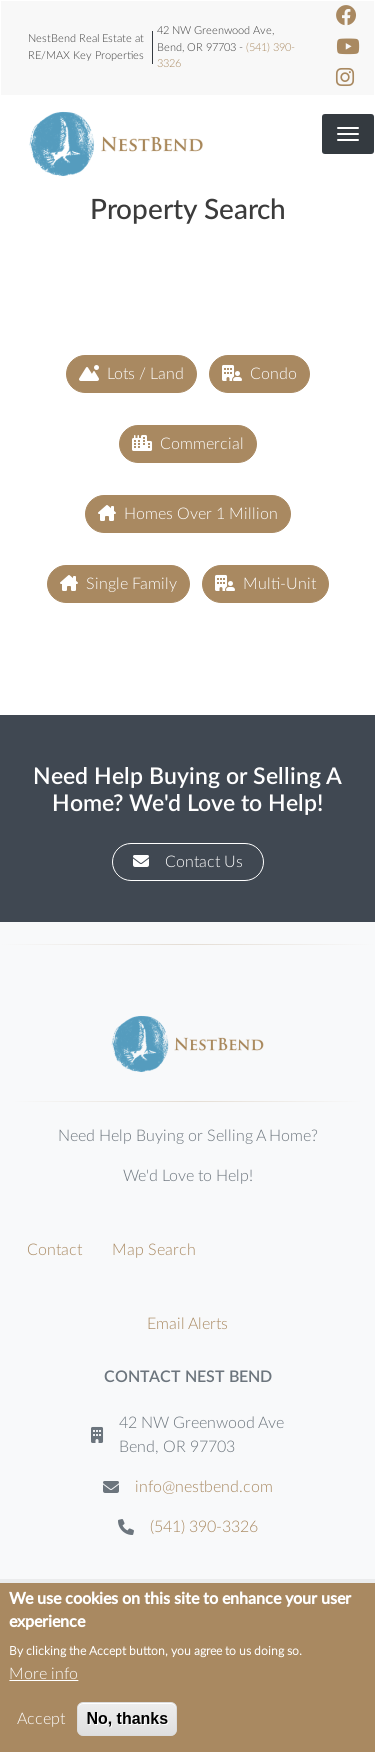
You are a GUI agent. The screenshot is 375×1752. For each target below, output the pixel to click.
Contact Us (188, 861)
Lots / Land (131, 373)
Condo (259, 373)
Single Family (118, 583)
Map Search (154, 1250)
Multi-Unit (265, 583)
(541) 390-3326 (204, 1527)
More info (43, 1682)
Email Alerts (187, 1324)
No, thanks (127, 1726)
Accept (41, 1727)
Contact (54, 1250)
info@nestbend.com (204, 1487)
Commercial (188, 443)
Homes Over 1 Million (188, 513)
